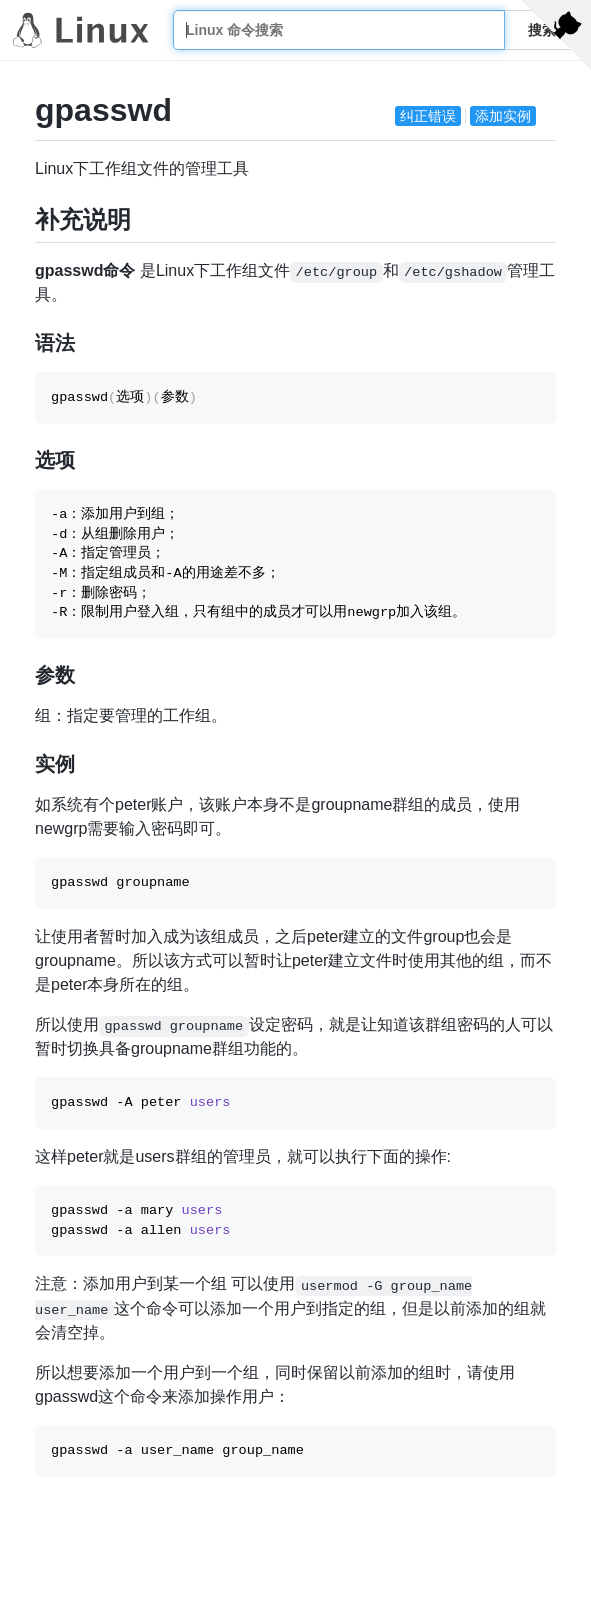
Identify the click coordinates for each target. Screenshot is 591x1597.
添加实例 (503, 116)
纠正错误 (428, 116)
